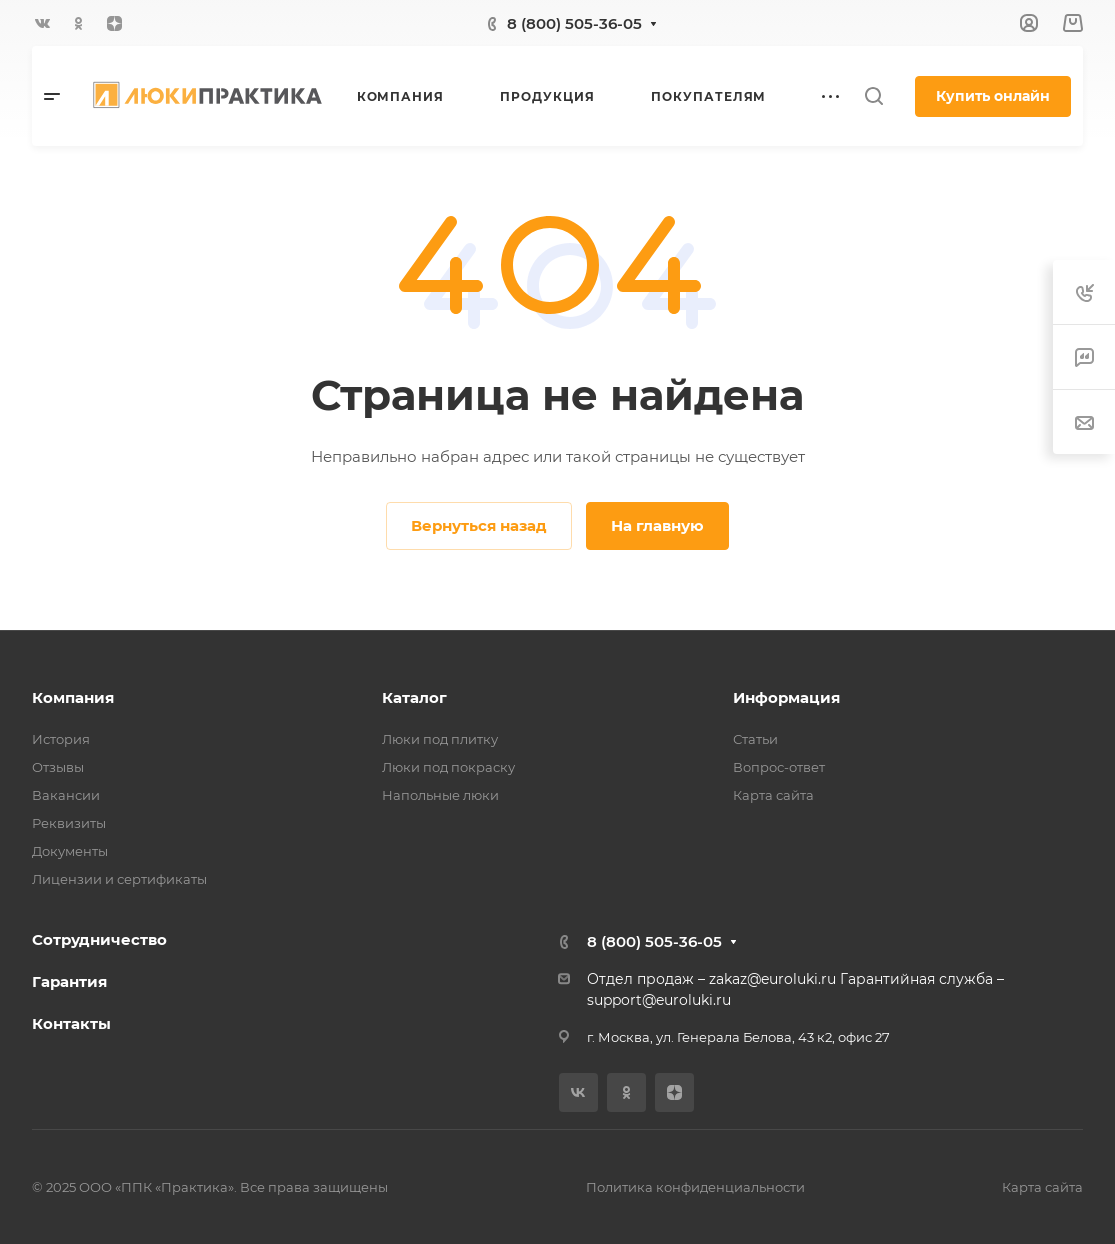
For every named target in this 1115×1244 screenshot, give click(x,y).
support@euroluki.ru (659, 1000)
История (61, 739)
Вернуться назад (479, 525)
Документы (70, 851)
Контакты (71, 1023)
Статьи (755, 739)
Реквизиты (69, 823)
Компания (73, 697)
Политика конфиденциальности (695, 1187)
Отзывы (58, 767)
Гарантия (69, 981)
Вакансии (66, 795)
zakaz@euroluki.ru (772, 979)
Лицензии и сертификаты (119, 879)
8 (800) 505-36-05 (574, 23)
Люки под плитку (440, 739)
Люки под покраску (448, 767)
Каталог (414, 697)
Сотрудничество (99, 939)
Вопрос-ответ (779, 767)
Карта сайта (773, 795)
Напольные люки (440, 795)
